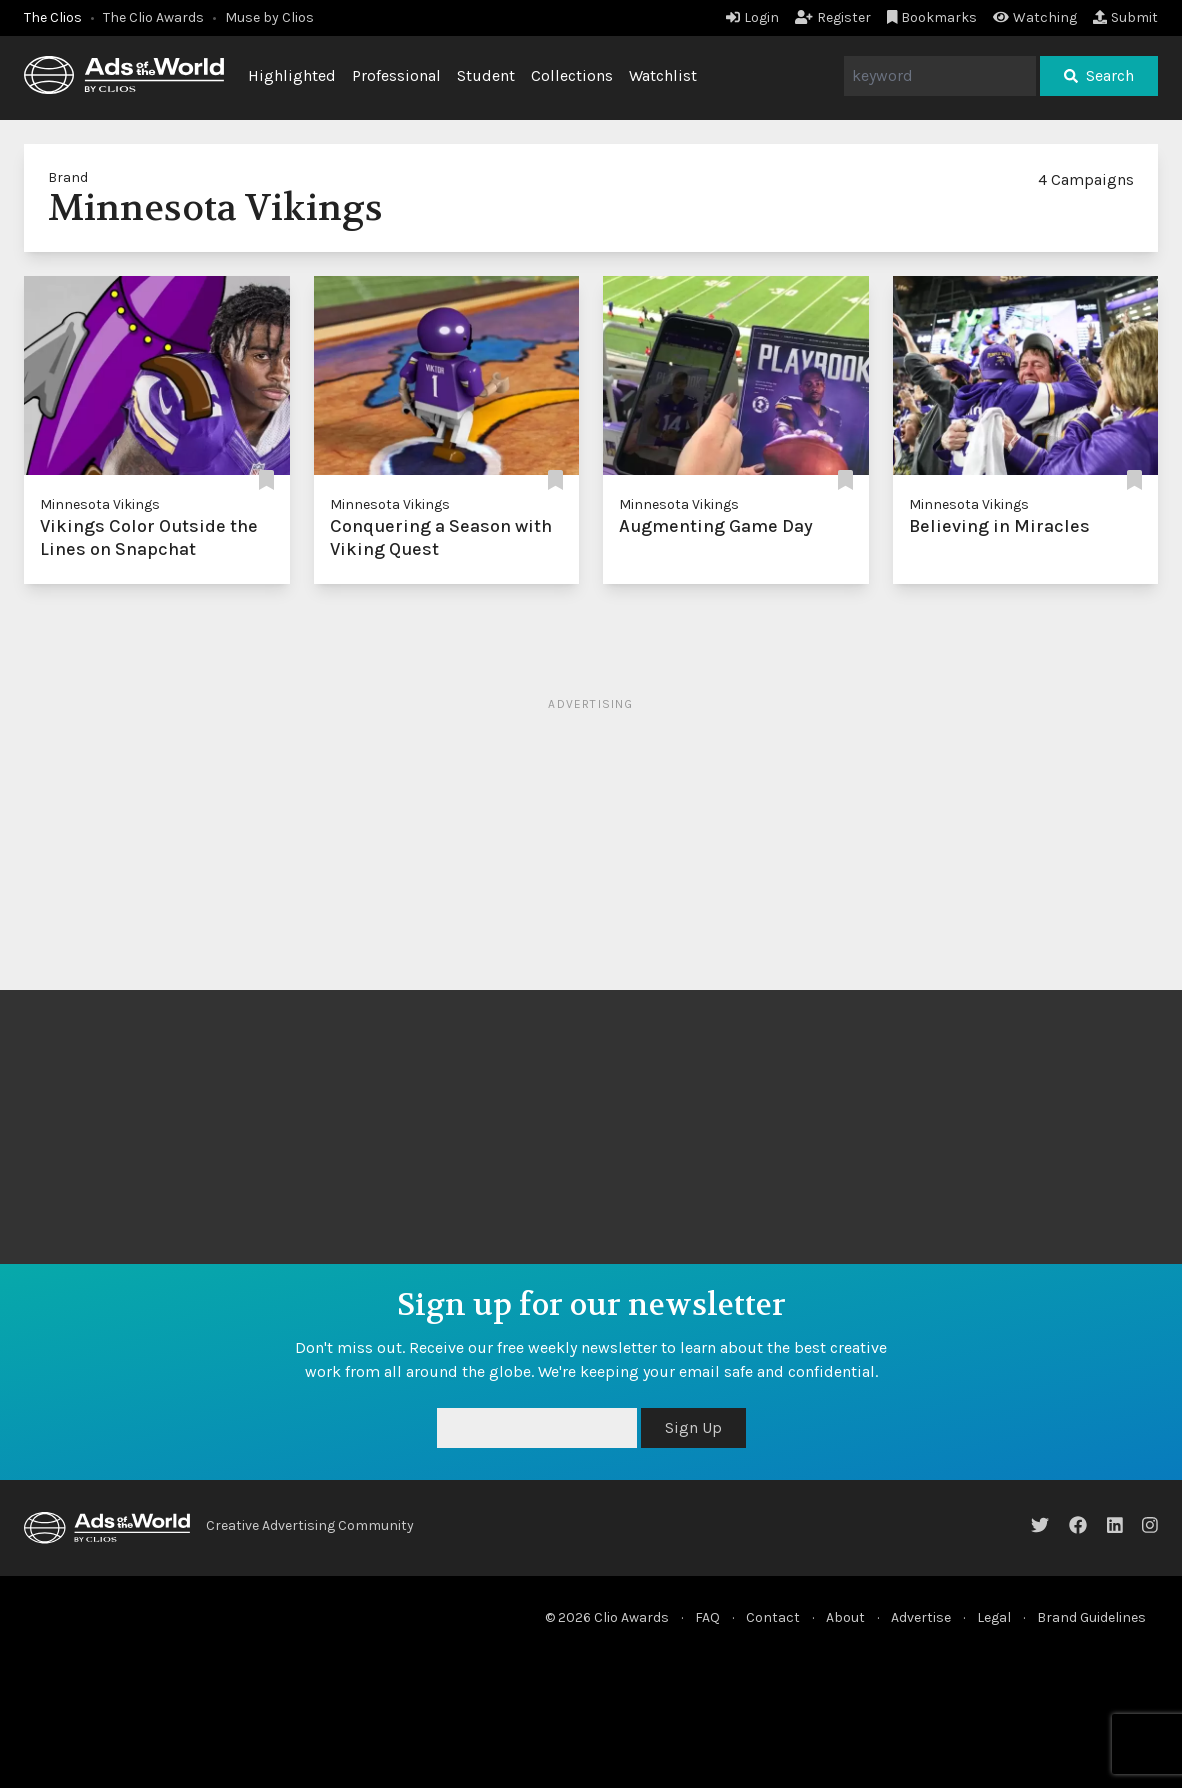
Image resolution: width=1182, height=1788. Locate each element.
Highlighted (292, 75)
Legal (994, 1617)
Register (833, 17)
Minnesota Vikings (100, 504)
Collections (572, 75)
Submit (1125, 17)
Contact (773, 1617)
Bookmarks (932, 17)
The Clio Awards (153, 17)
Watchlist (663, 75)
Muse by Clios (269, 17)
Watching (1035, 17)
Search (1099, 75)
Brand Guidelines (1091, 1617)
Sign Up (693, 1427)
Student (486, 75)
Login (752, 17)
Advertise (921, 1617)
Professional (396, 75)
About (845, 1617)
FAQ (707, 1617)
